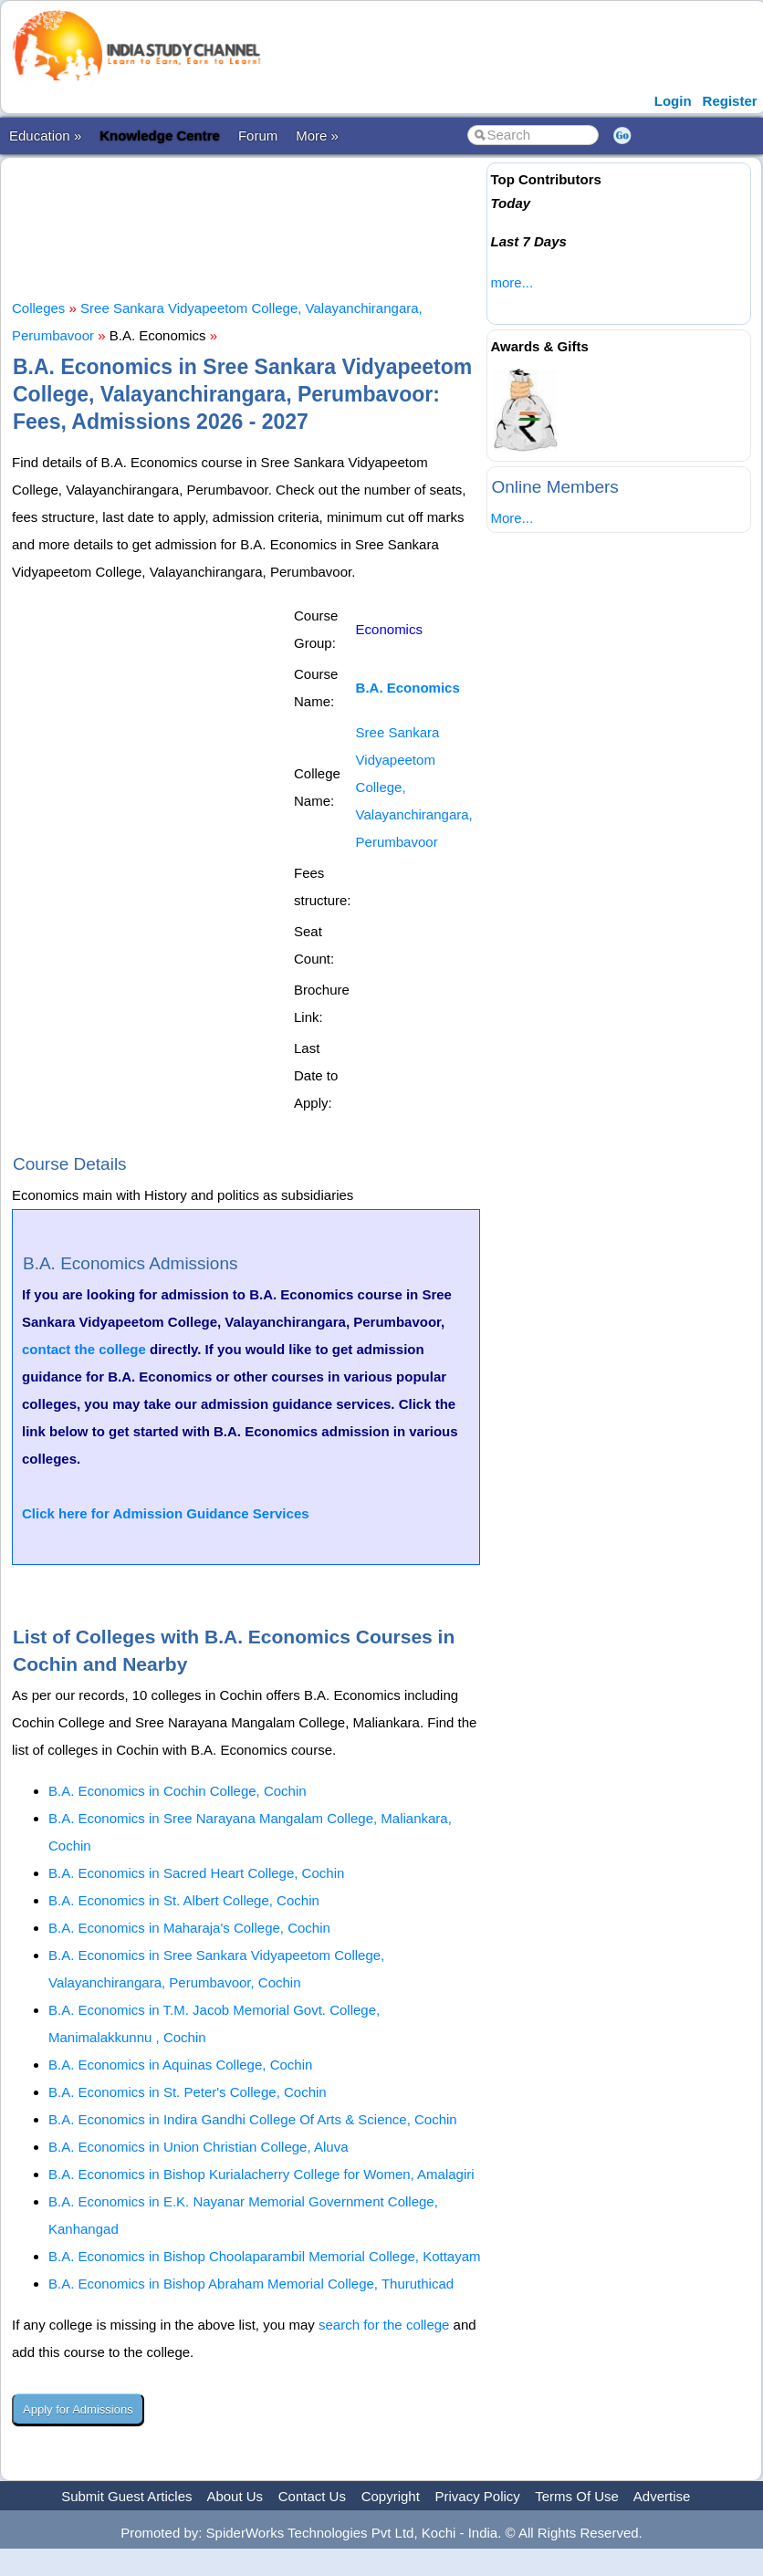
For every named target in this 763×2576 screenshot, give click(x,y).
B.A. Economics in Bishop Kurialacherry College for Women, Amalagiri (261, 2174)
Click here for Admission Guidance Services (165, 1513)
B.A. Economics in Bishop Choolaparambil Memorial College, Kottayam (264, 2256)
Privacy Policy (477, 2496)
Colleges (38, 308)
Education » (45, 135)
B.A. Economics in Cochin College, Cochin (177, 1791)
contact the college (84, 1349)
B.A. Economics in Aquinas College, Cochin (180, 2064)
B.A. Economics (408, 687)
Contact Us (312, 2496)
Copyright (390, 2496)
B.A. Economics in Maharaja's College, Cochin (189, 1927)
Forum (257, 135)
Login (673, 101)
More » (317, 135)
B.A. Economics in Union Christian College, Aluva (198, 2146)
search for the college (384, 2324)
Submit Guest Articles (126, 2496)
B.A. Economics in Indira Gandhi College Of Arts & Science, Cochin (252, 2119)
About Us (234, 2496)
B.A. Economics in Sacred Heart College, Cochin (196, 1873)
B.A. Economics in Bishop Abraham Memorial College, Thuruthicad (251, 2283)
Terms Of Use (577, 2496)
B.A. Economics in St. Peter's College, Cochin (187, 2092)
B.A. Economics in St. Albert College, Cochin (183, 1900)
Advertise (662, 2496)
